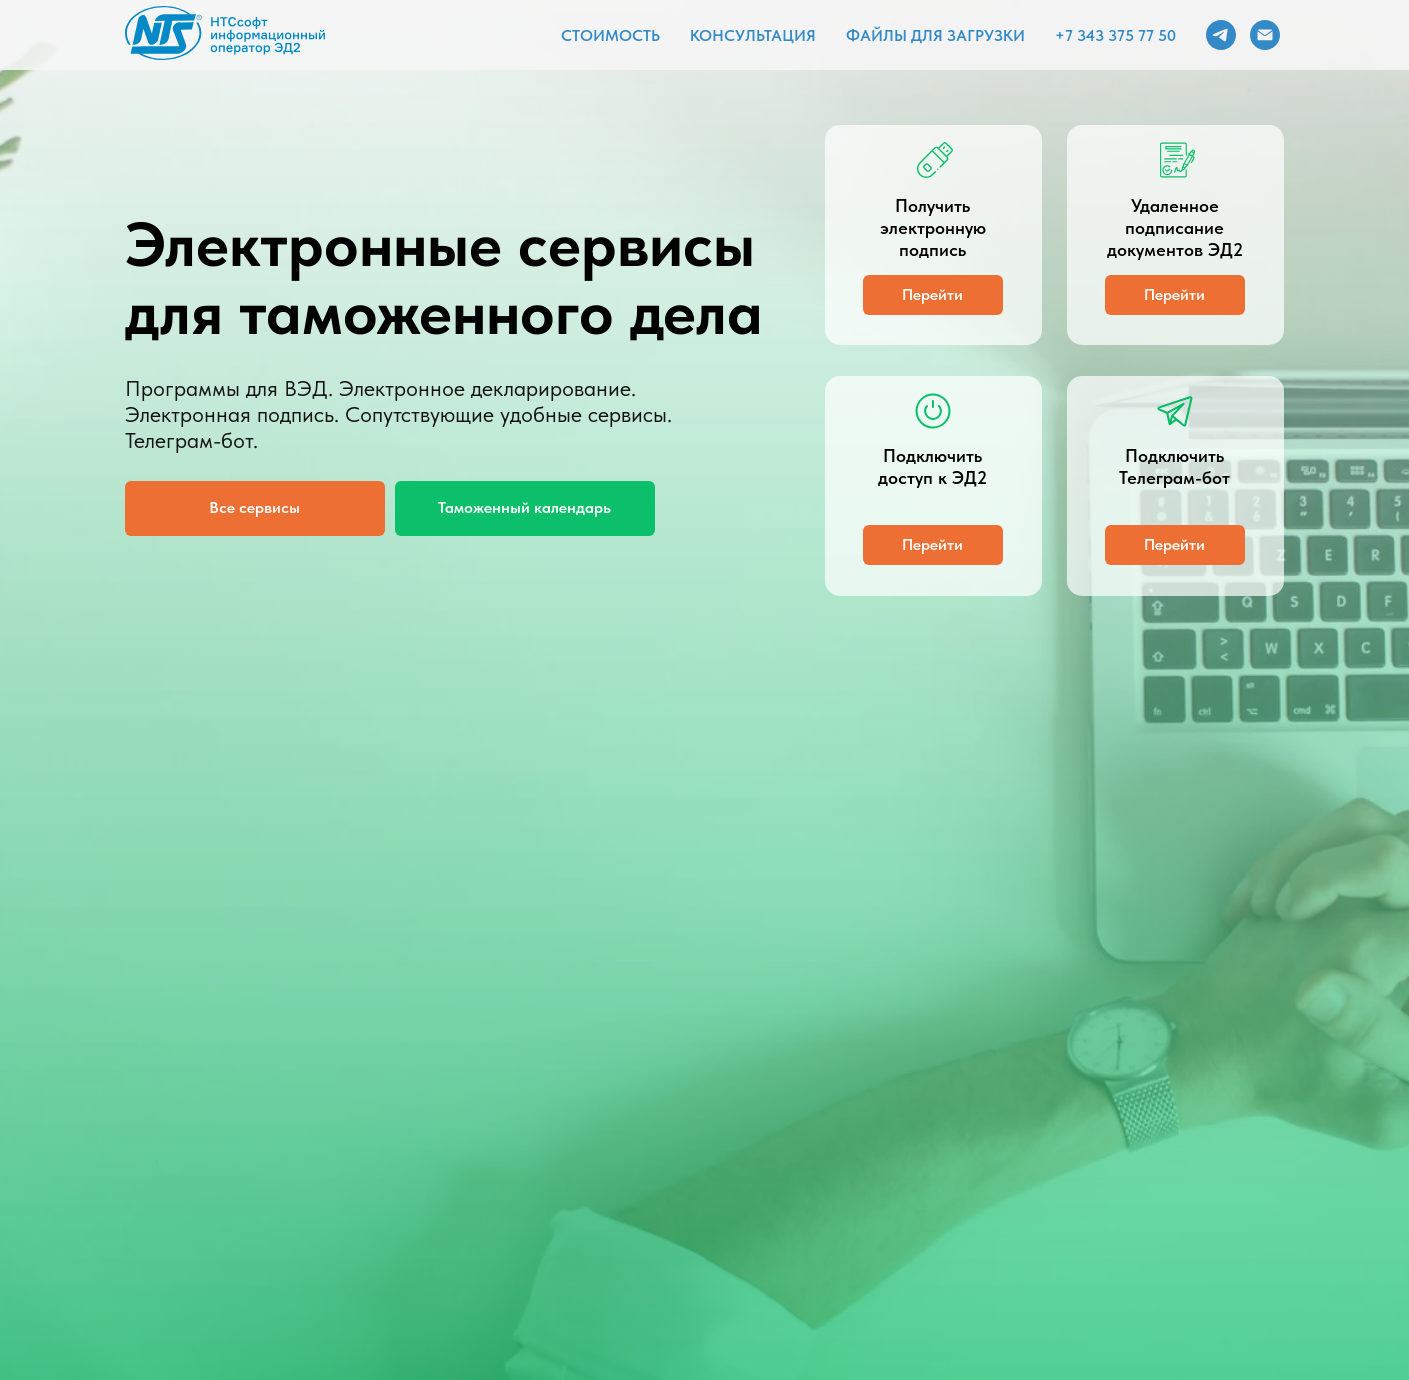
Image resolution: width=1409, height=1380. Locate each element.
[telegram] (1221, 35)
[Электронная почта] (1265, 35)
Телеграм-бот (189, 440)
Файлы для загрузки (935, 35)
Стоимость (610, 35)
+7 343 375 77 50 (1115, 35)
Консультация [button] (753, 35)
